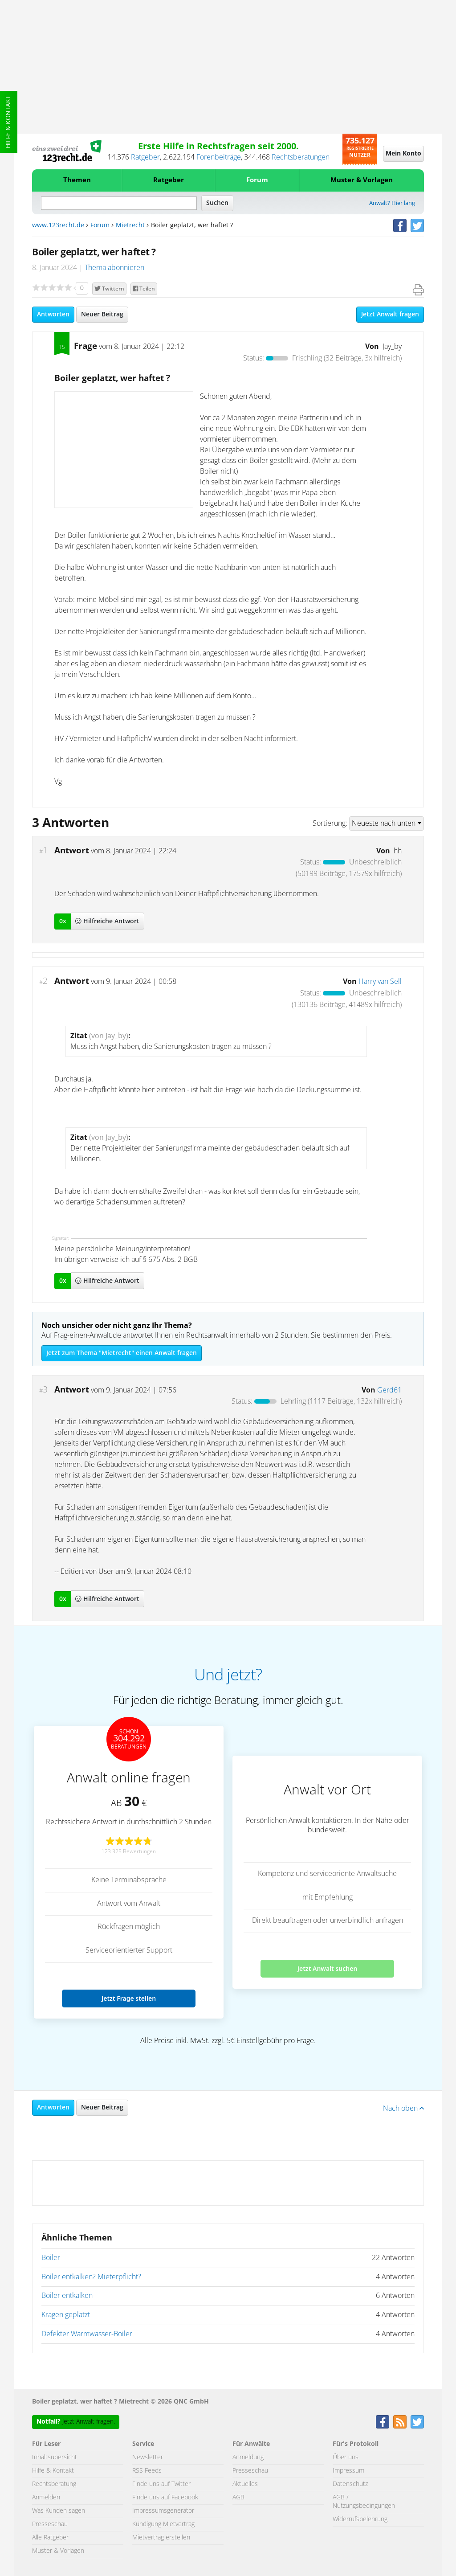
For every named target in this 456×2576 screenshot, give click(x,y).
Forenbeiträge (218, 157)
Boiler (50, 2257)
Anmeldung (248, 2457)
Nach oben (403, 2108)
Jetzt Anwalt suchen (327, 1968)
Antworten (53, 314)
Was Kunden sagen (58, 2511)
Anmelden (46, 2497)
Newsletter (147, 2457)
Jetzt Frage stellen (129, 1998)
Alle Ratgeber (50, 2538)
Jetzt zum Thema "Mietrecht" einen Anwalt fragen (121, 1353)
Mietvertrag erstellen (161, 2538)
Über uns (345, 2457)
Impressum (348, 2471)
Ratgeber (145, 157)
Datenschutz (350, 2484)
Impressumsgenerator (163, 2511)
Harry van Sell (380, 981)
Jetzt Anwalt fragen (390, 314)
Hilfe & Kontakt (8, 121)
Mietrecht (130, 225)
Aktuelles (245, 2484)
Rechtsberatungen (301, 157)
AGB (238, 2497)
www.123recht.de (58, 225)
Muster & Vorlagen (361, 180)
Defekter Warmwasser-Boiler (86, 2334)
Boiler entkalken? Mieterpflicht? (91, 2277)
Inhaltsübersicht (54, 2457)
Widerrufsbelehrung (360, 2519)
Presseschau (50, 2524)
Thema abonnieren (114, 267)
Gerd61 (389, 1390)
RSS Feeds (147, 2471)
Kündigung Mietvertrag (163, 2524)
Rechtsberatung (54, 2484)
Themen (77, 180)
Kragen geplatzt (65, 2314)
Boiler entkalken (67, 2295)
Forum (257, 180)
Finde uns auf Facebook (165, 2497)
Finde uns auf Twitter (161, 2484)
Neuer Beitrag (102, 314)
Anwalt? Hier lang (392, 203)
